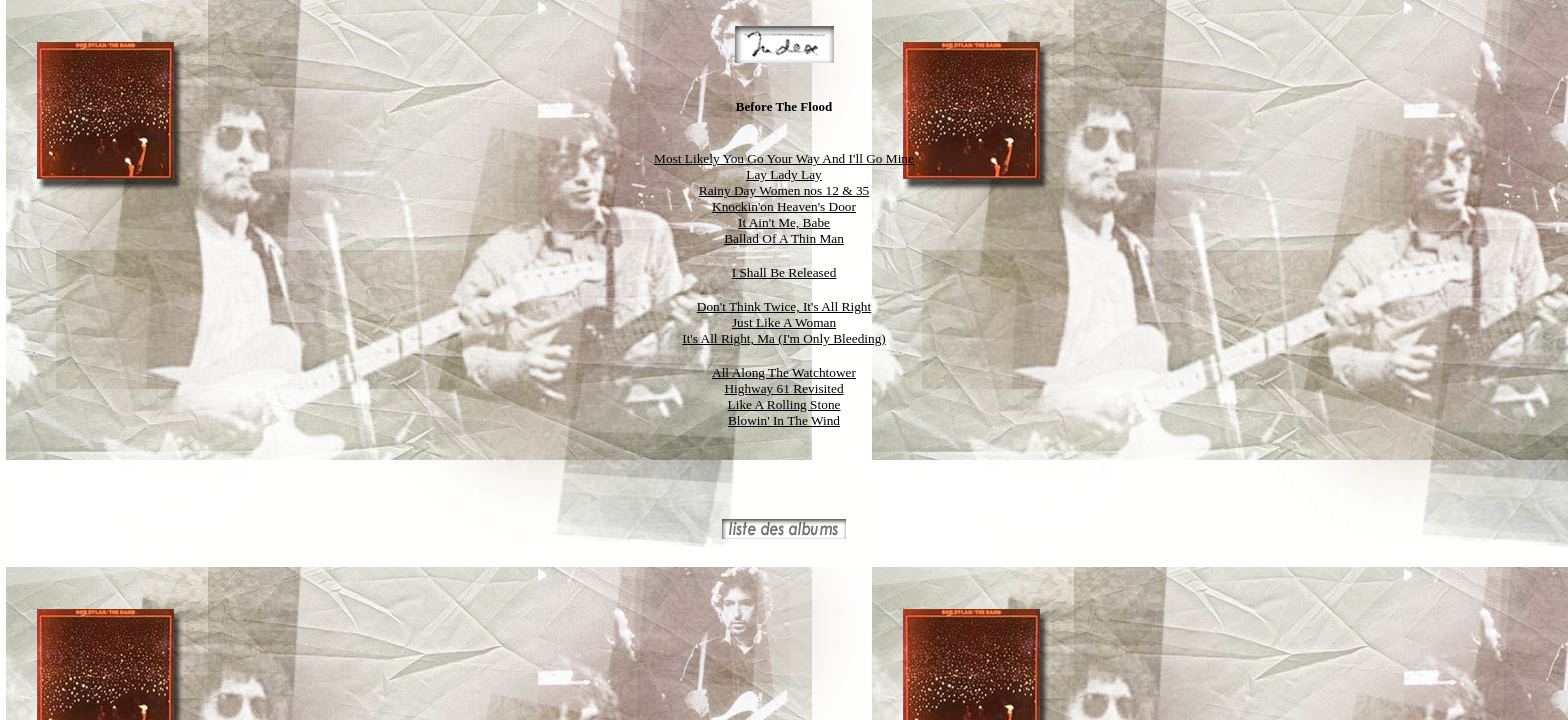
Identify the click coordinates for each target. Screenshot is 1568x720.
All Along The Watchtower (784, 372)
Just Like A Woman (784, 322)
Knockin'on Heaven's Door (784, 206)
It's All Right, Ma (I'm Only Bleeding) (784, 338)
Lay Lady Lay (784, 174)
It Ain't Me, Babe (784, 222)
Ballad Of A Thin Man (784, 238)
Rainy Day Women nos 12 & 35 (784, 190)
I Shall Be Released (784, 272)
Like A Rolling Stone (784, 404)
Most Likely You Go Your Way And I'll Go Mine (784, 158)
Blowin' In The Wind (784, 420)
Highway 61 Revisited (783, 388)
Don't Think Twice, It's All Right (784, 306)
